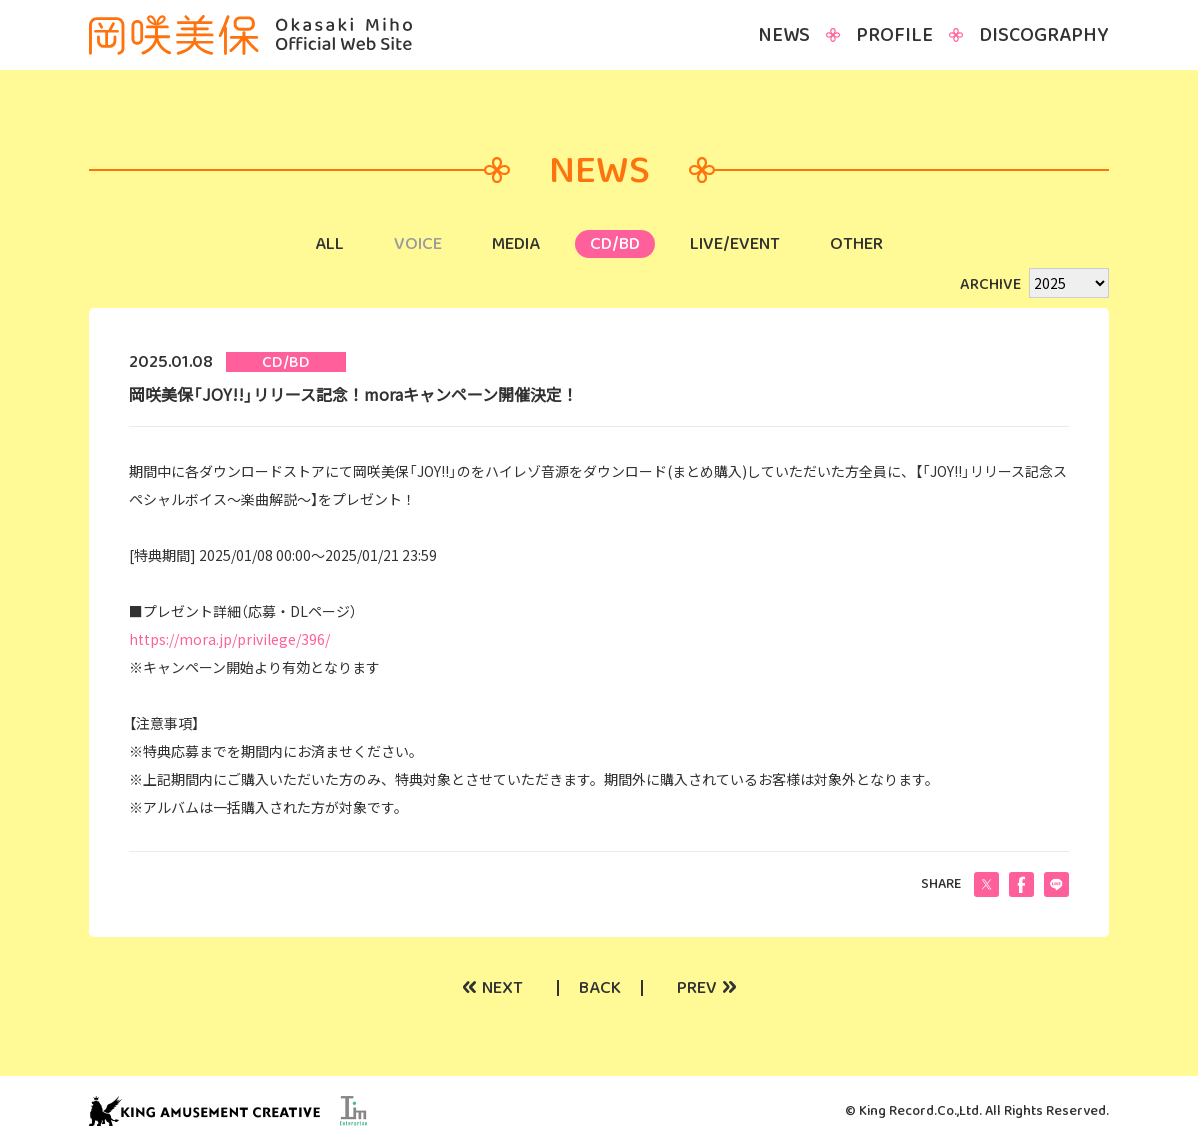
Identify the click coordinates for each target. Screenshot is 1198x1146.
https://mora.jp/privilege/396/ (229, 639)
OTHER (856, 244)
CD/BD (615, 244)
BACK (600, 988)
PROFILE (894, 35)
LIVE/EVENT (735, 244)
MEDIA (516, 244)
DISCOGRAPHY (1044, 35)
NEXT (492, 988)
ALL (329, 244)
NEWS (784, 35)
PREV (707, 988)
